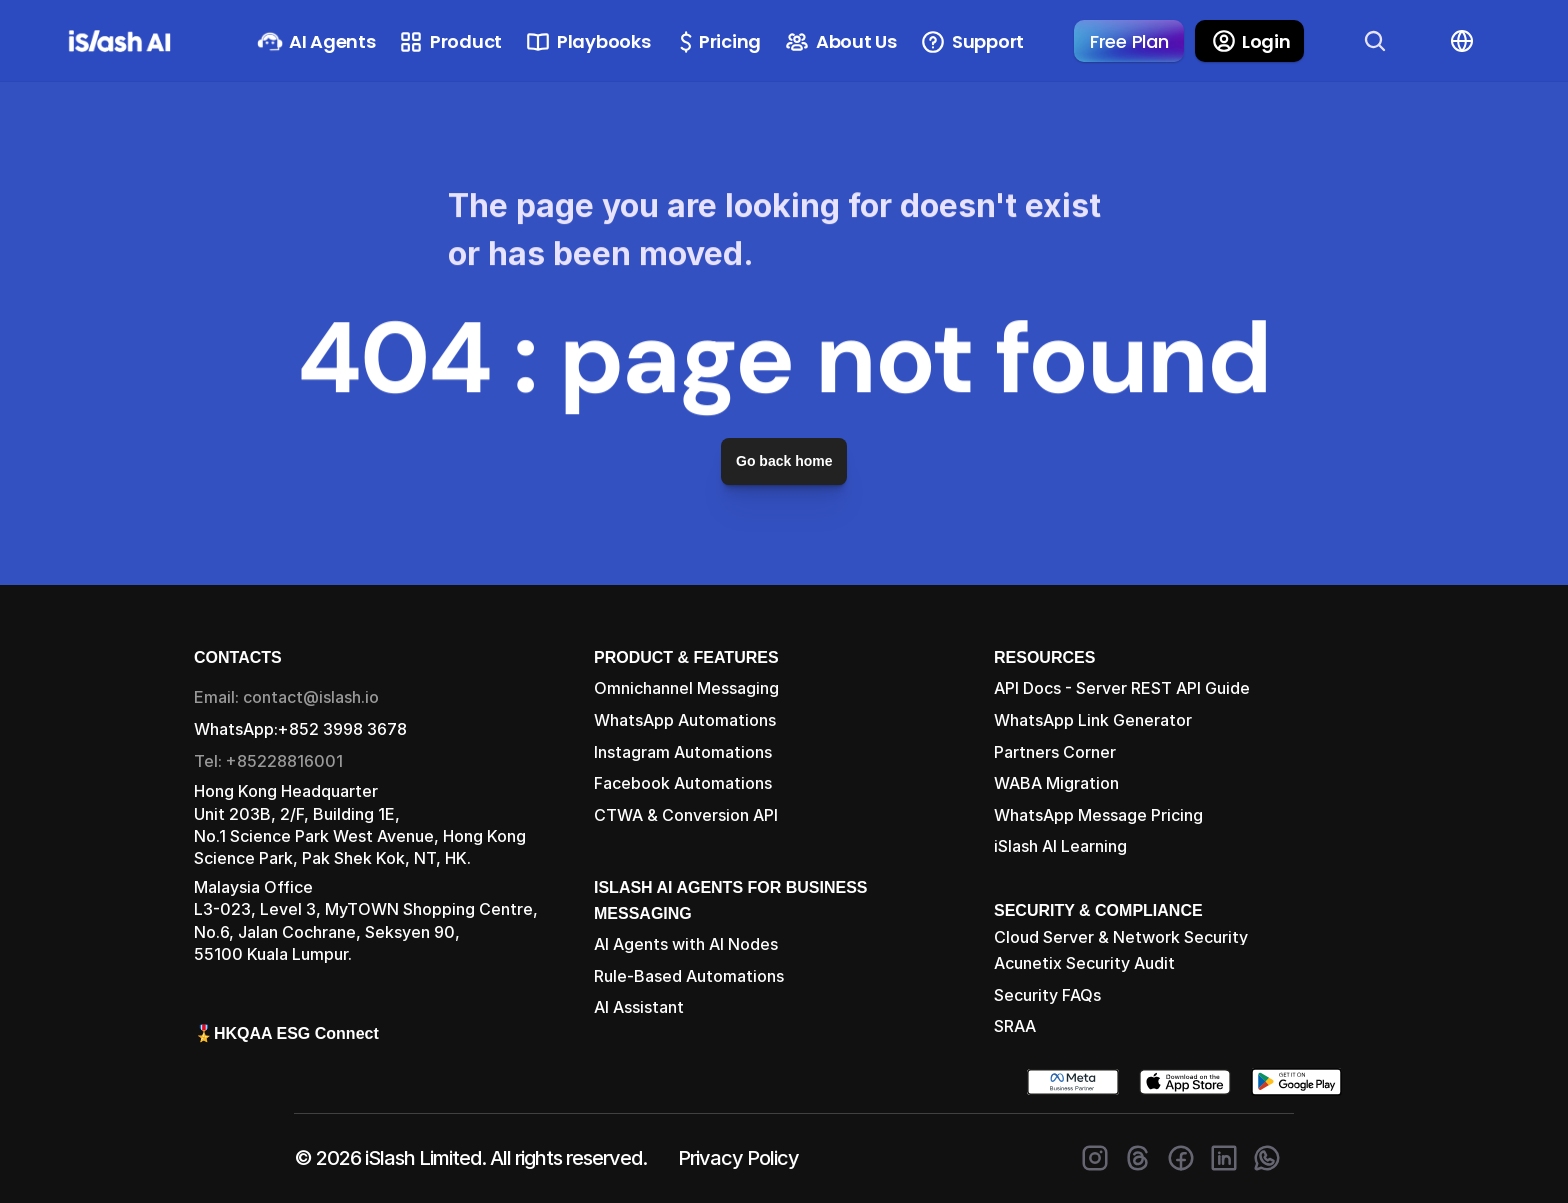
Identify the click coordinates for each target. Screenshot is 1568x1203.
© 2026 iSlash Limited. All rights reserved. (470, 1158)
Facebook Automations (683, 783)
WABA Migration (1056, 783)
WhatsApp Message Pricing (1098, 815)
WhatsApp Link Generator (1093, 720)
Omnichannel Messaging (686, 688)
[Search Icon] (1375, 41)
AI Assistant (639, 1007)
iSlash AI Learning (1060, 846)
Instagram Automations (683, 752)
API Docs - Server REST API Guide (1122, 688)
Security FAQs (1047, 995)
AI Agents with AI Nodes (686, 944)
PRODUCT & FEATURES (686, 657)
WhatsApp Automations (685, 720)
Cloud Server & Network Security (1121, 937)
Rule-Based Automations (689, 976)
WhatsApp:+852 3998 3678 (300, 729)
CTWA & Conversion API (686, 815)
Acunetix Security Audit (1084, 963)
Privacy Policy (738, 1158)
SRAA (1015, 1026)
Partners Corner (1055, 752)
